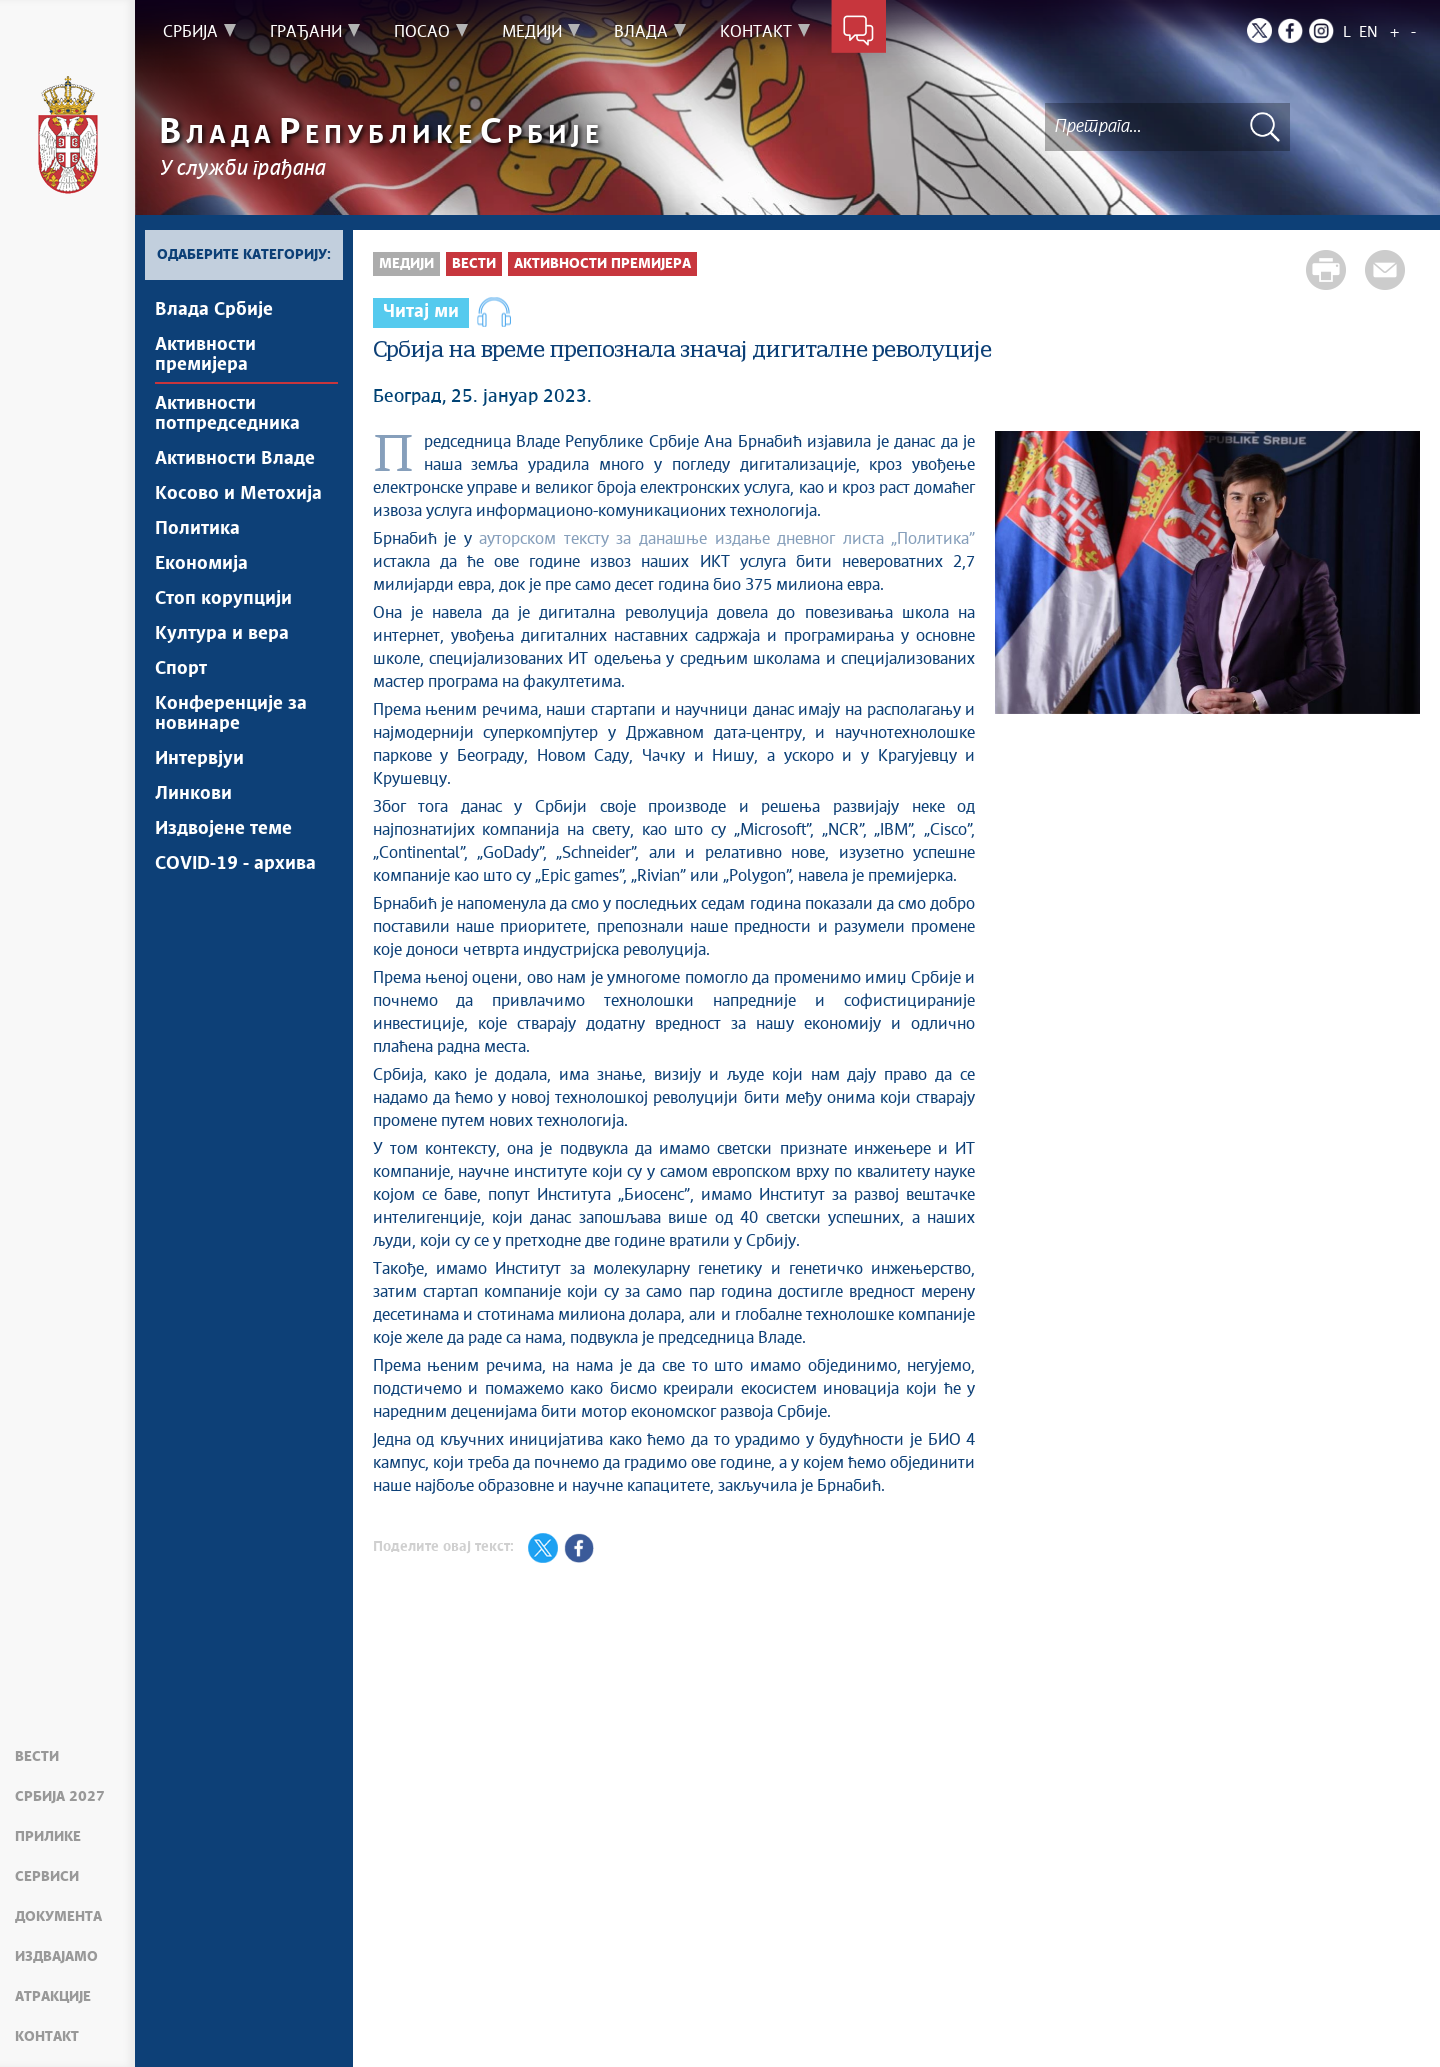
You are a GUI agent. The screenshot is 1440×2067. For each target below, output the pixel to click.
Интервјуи (199, 759)
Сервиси (47, 1877)
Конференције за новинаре (231, 714)
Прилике (48, 1837)
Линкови (193, 794)
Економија (201, 564)
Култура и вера (222, 634)
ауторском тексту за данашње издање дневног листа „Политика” (727, 539)
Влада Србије (214, 310)
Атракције (53, 1997)
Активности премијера (205, 355)
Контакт (47, 2037)
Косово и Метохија (238, 494)
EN (1368, 32)
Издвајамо (56, 1957)
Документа (58, 1917)
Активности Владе (235, 459)
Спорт (181, 669)
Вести (37, 1757)
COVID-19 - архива (235, 864)
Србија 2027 (60, 1797)
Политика (197, 529)
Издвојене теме (223, 829)
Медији (406, 264)
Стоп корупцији (223, 599)
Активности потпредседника (227, 414)
